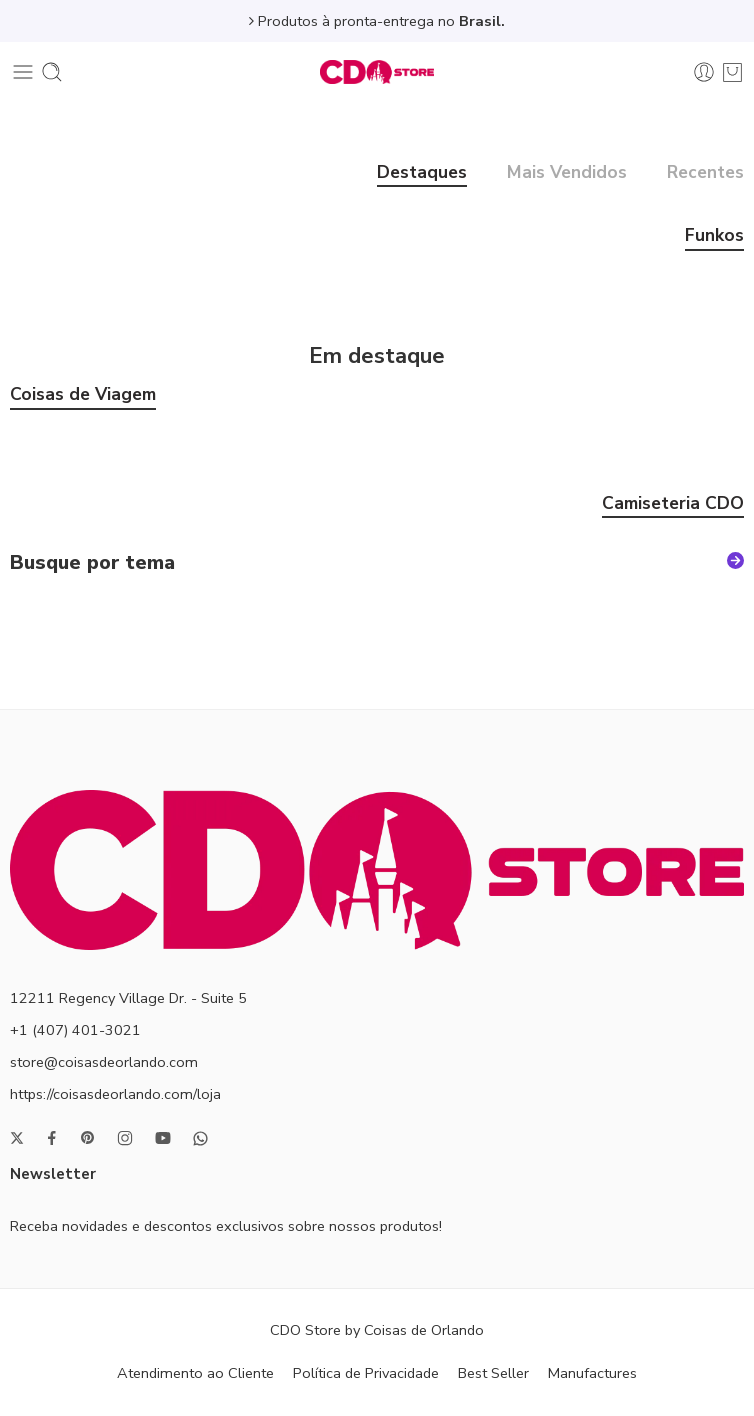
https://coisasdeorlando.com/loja (115, 1094)
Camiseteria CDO (673, 505)
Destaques (422, 174)
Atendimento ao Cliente (195, 1373)
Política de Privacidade (366, 1373)
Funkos (714, 237)
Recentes (705, 174)
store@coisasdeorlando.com (104, 1062)
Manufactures (592, 1373)
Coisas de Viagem (83, 396)
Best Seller (493, 1373)
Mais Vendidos (567, 174)
